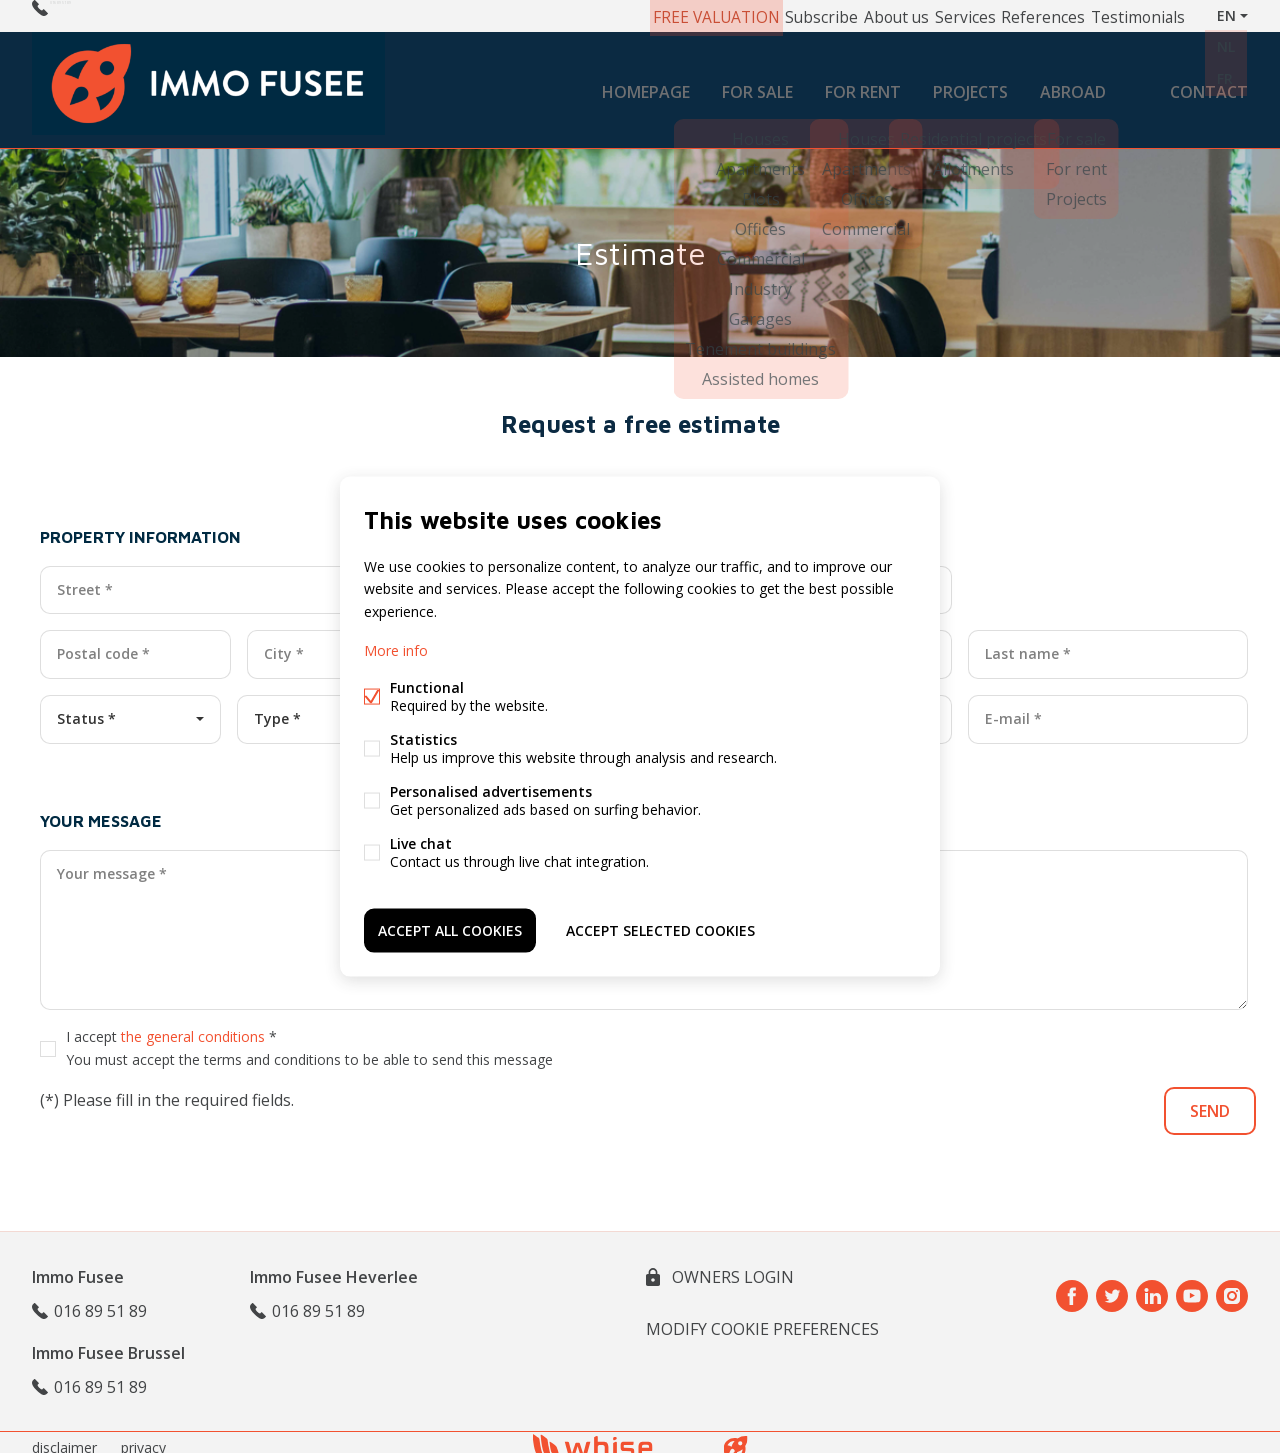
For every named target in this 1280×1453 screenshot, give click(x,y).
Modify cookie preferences (762, 1318)
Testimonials (1115, 15)
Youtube (1192, 1285)
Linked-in (1152, 1285)
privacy (143, 1436)
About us (847, 15)
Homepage (646, 84)
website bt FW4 (736, 1437)
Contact (1209, 84)
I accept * (309, 1036)
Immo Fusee (78, 1266)
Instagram (1232, 1285)
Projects (970, 84)
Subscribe (763, 15)
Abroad (1073, 84)
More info (396, 652)
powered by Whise (616, 1435)
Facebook (1072, 1285)
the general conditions (193, 1024)
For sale (757, 84)
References (1013, 15)
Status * (86, 707)
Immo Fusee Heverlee (334, 1266)
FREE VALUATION (650, 15)
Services (926, 15)
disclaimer (64, 1436)
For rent (863, 84)
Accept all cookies (450, 926)
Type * (277, 707)
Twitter (1112, 1285)
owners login (731, 1266)
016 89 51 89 (97, 15)
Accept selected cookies (660, 926)
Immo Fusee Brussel (108, 1342)
